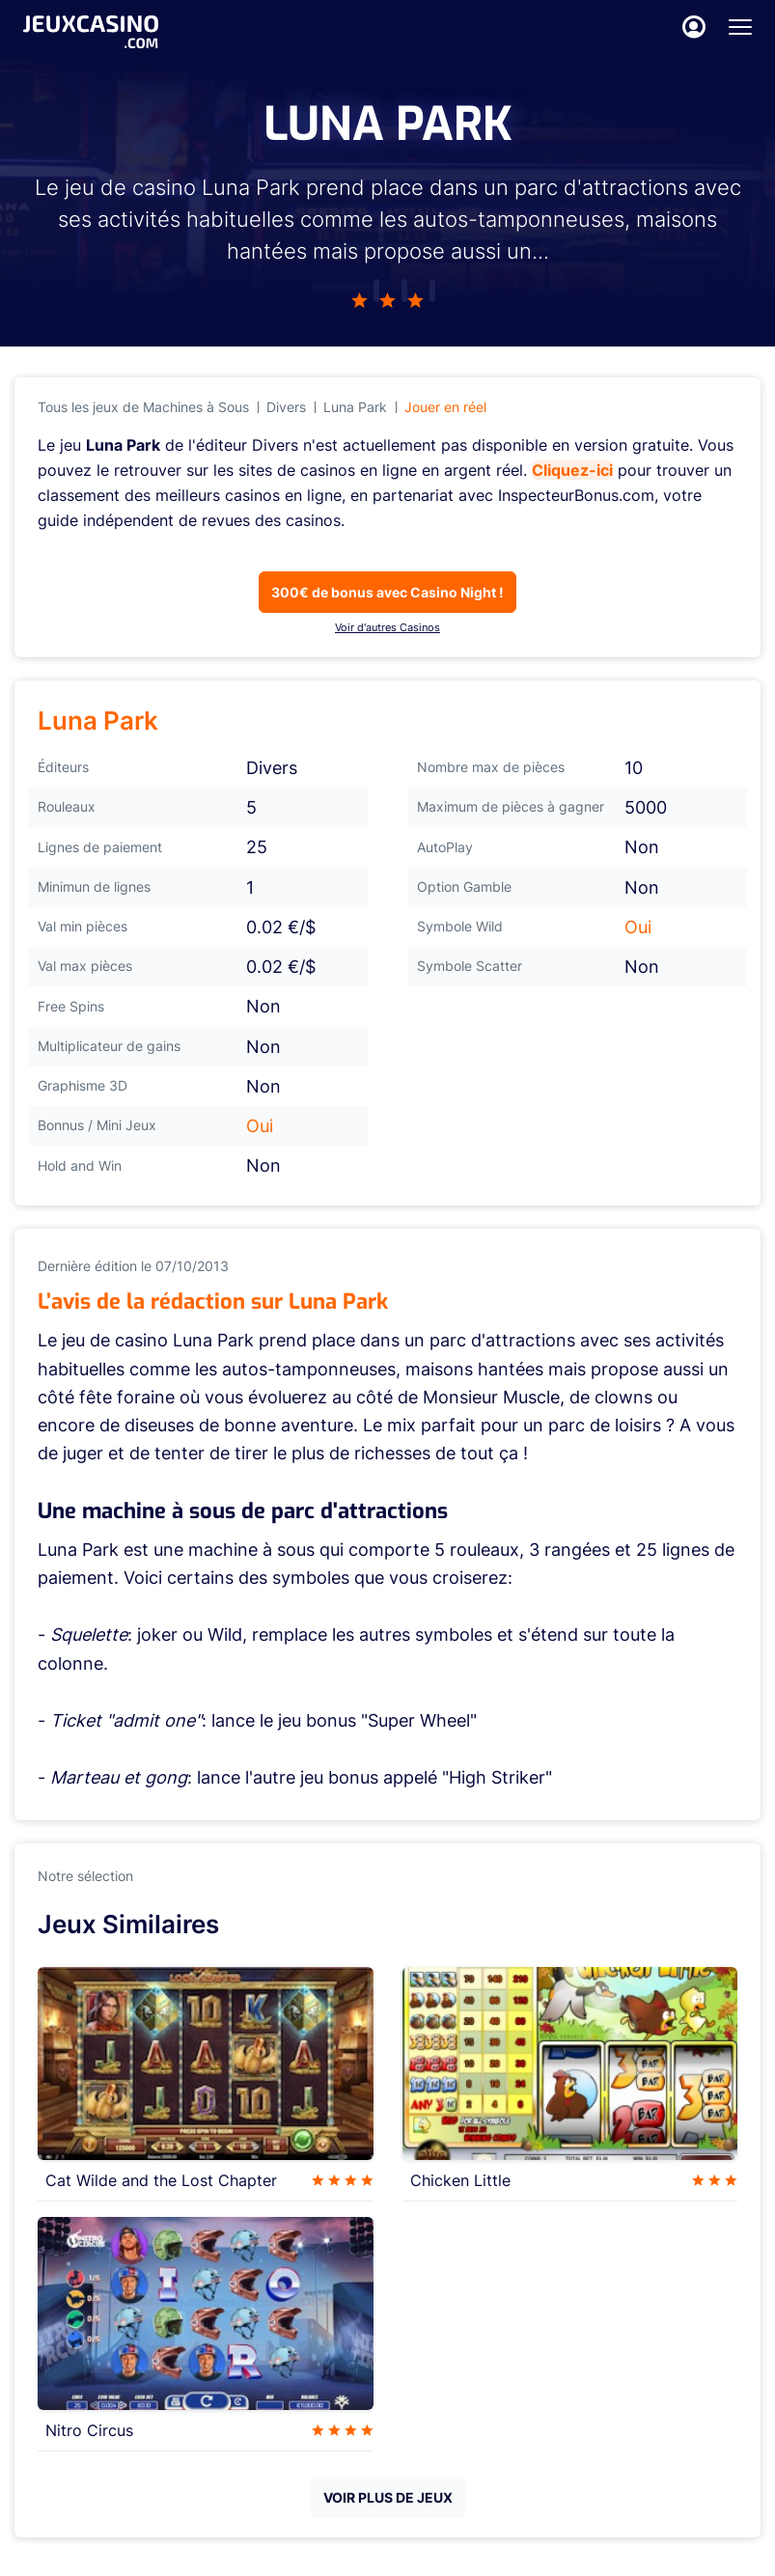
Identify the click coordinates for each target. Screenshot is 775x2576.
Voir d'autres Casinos (387, 627)
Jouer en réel (445, 407)
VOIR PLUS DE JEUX (388, 2497)
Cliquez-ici (572, 470)
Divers (286, 407)
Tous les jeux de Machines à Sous (143, 407)
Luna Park (355, 407)
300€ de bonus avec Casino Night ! (387, 592)
